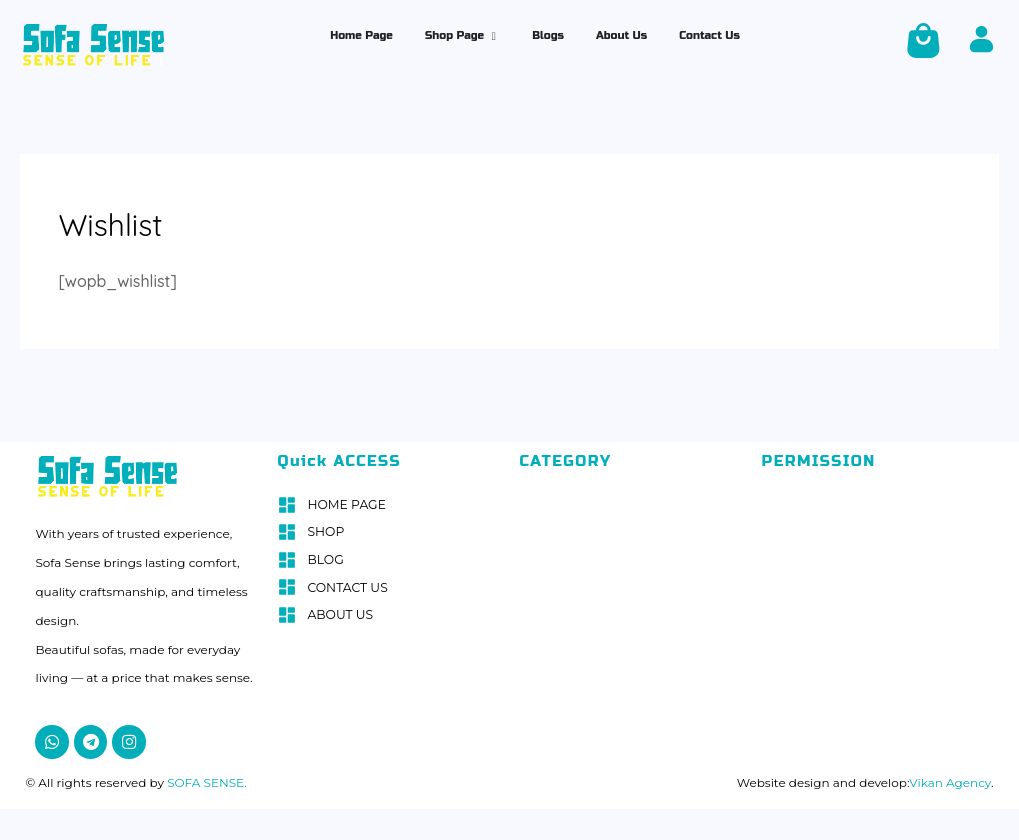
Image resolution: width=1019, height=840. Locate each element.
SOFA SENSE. (205, 778)
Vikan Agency (950, 778)
